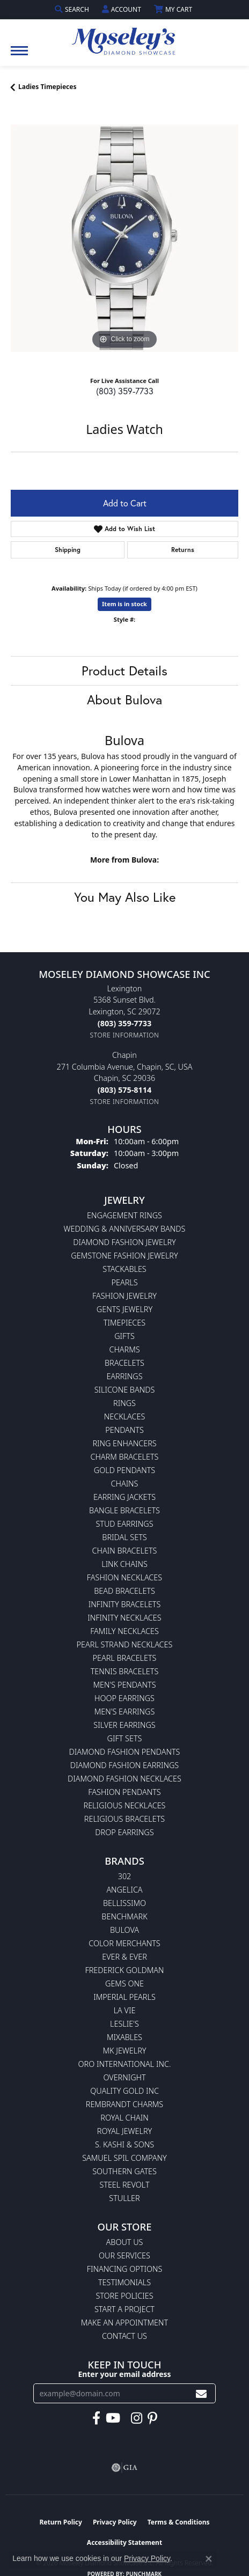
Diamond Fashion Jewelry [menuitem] (124, 1242)
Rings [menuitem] (124, 1403)
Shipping (67, 550)
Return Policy (60, 2522)
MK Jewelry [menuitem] (125, 2050)
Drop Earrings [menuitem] (124, 1832)
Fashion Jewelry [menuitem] (124, 1296)
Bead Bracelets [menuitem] (124, 1591)
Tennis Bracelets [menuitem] (125, 1671)
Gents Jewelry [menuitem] (124, 1309)
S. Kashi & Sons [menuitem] (124, 2144)
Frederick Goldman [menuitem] (124, 1970)
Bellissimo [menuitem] (124, 1903)
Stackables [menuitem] (124, 1269)
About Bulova (124, 699)
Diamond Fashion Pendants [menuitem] (124, 1752)
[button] (73, 9)
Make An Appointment (124, 2322)
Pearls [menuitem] (124, 1282)
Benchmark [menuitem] (124, 1916)
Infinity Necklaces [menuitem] (124, 1618)
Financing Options (125, 2269)
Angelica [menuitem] (124, 1890)
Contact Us (124, 2336)
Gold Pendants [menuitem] (124, 1470)
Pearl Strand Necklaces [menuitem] (125, 1644)
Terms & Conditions (179, 2522)
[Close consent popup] (209, 2559)
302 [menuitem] (124, 1876)
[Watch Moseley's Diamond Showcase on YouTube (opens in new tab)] (113, 2418)
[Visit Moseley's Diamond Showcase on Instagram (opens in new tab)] (136, 2418)
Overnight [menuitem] (124, 2077)
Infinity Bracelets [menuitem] (125, 1604)
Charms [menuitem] (124, 1349)
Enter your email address (124, 2374)
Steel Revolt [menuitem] (124, 2185)
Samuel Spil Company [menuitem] (124, 2158)
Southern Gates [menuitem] (124, 2171)
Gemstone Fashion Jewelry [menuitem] (124, 1255)
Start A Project (124, 2309)
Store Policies (124, 2296)
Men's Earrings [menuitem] (124, 1711)
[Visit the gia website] (124, 2468)
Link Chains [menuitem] (124, 1564)
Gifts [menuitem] (124, 1336)
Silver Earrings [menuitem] (124, 1725)
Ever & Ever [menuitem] (124, 1957)
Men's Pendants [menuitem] (124, 1685)
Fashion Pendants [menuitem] (124, 1792)
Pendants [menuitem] (124, 1430)
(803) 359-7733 (124, 390)
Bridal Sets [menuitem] (124, 1537)
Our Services (124, 2255)
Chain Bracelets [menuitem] (124, 1550)
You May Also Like (124, 897)
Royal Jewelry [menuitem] (124, 2131)
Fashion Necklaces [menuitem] (124, 1577)
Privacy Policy (115, 2522)
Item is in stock (124, 604)
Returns (182, 550)
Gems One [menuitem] (124, 1983)
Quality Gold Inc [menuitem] (124, 2091)
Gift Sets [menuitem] (124, 1738)
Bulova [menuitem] (124, 1930)
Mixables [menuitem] (124, 2037)
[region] (124, 238)
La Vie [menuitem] (125, 2010)
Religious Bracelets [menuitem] (124, 1819)
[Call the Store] (124, 1023)
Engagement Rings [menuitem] (124, 1215)
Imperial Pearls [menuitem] (124, 1997)
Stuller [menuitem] (124, 2198)
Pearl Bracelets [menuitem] (125, 1658)
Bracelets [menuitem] (124, 1363)
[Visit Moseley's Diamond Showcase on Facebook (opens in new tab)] (96, 2418)
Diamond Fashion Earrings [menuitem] (124, 1765)
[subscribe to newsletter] (201, 2393)
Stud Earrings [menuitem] (124, 1524)
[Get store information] (124, 1035)
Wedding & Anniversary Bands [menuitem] (125, 1229)
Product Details (124, 670)
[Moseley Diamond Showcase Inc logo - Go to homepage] (124, 37)
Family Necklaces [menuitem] (124, 1631)
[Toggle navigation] (19, 56)
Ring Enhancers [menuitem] (124, 1443)
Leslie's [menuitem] (124, 2024)
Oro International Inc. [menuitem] (124, 2064)
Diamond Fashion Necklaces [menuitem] (124, 1778)
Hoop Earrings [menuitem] (124, 1698)
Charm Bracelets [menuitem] (125, 1457)
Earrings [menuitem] (124, 1376)
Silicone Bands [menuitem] (124, 1390)
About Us (124, 2242)
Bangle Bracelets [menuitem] (124, 1510)
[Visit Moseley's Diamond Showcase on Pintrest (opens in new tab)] (152, 2418)
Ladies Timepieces (47, 86)
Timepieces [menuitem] (124, 1323)
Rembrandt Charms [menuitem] (124, 2104)
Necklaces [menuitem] (124, 1416)
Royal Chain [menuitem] (124, 2118)
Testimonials (124, 2282)
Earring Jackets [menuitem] (124, 1497)
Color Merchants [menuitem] (124, 1943)
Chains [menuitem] (124, 1483)
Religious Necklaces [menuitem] (125, 1805)
